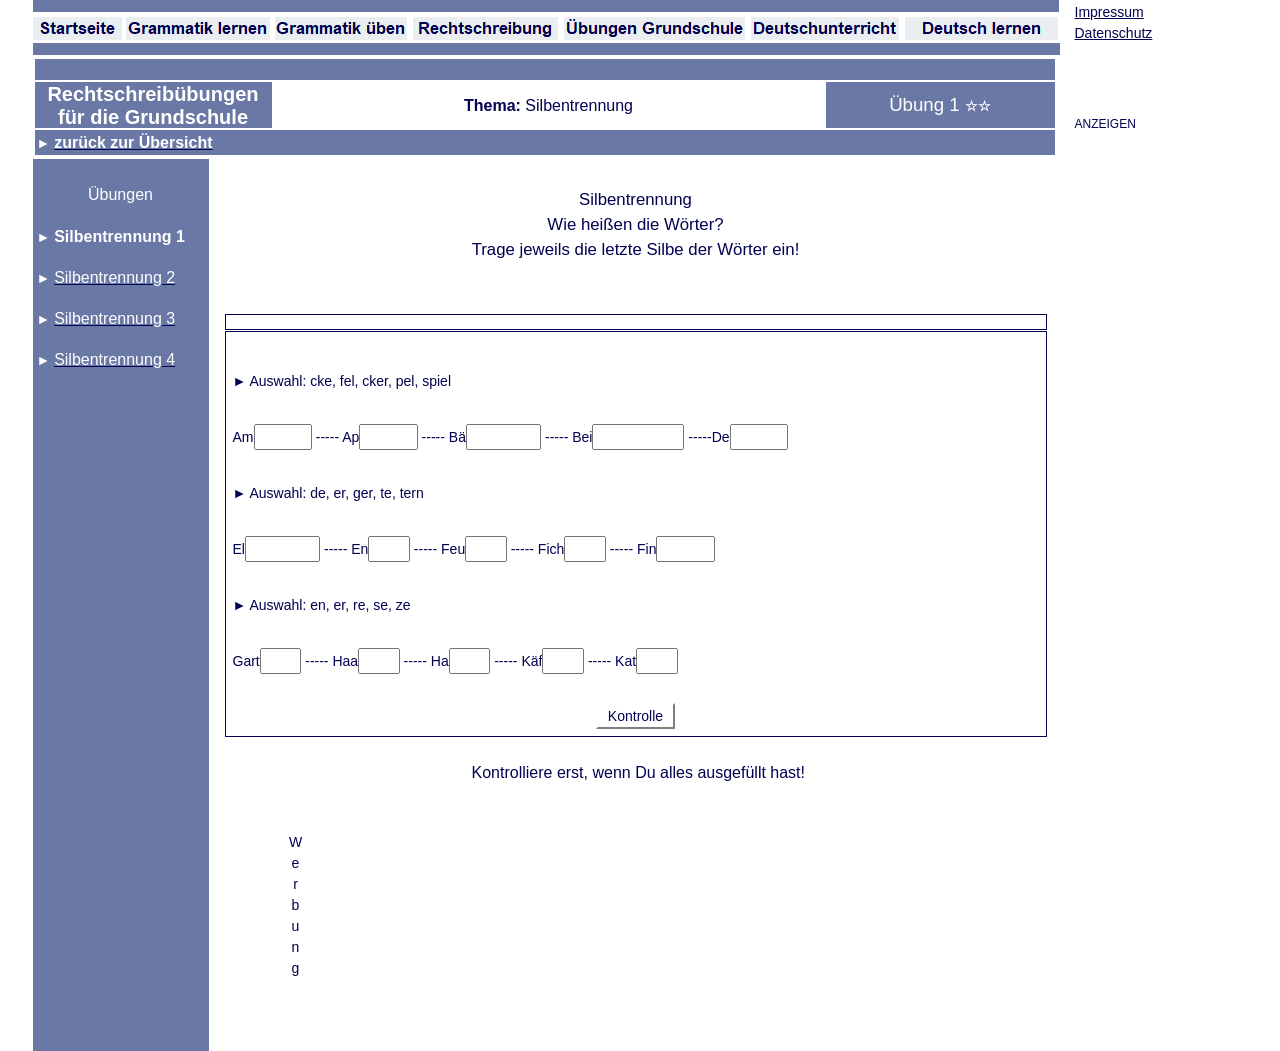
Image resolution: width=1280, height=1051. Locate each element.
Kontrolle (635, 716)
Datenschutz (1114, 33)
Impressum (1109, 12)
